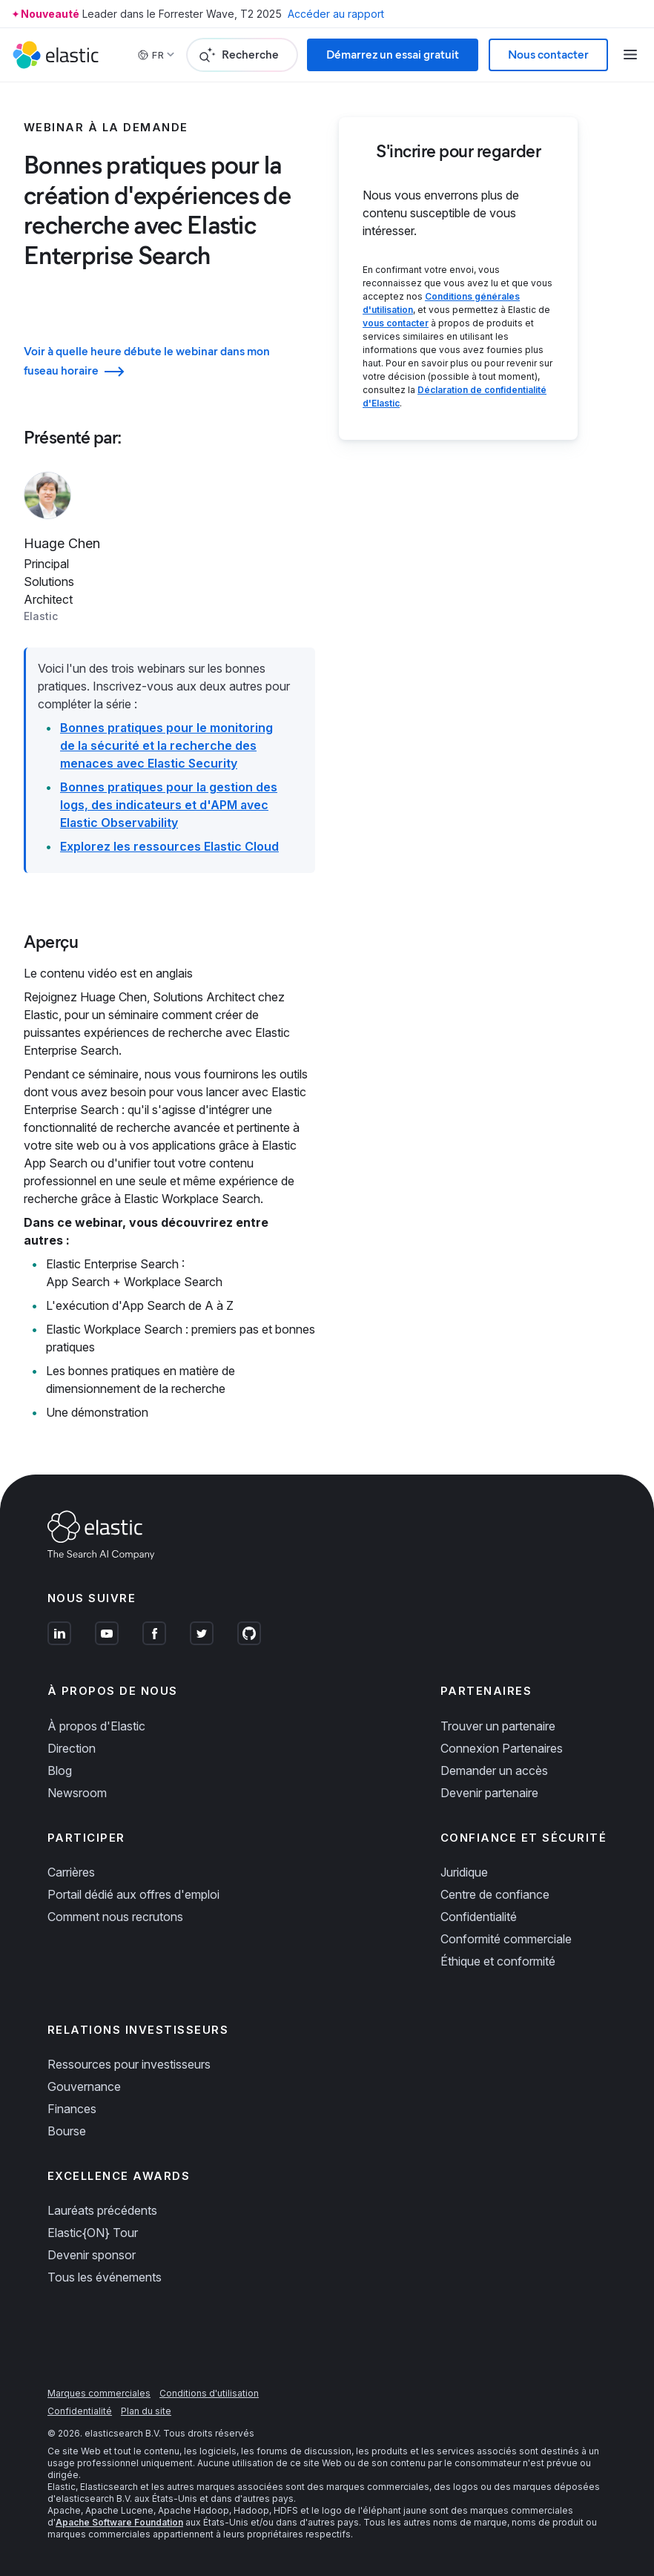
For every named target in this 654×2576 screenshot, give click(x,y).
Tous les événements (104, 2277)
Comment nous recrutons (115, 1916)
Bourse (66, 2131)
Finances (71, 2108)
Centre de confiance (494, 1894)
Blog (59, 1770)
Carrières (71, 1872)
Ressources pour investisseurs (129, 2064)
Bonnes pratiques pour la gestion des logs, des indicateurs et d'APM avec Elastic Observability (168, 805)
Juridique (464, 1872)
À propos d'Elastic (96, 1726)
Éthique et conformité (497, 1961)
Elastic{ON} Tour (92, 2232)
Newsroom (77, 1792)
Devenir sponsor (91, 2254)
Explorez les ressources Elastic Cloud (169, 846)
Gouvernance (84, 2086)
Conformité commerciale (506, 1938)
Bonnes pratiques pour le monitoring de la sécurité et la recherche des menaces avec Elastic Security (166, 745)
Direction (71, 1748)
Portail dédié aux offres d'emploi (133, 1894)
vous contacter (396, 323)
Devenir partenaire (489, 1792)
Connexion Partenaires (501, 1748)
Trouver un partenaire (497, 1726)
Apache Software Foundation (119, 2522)
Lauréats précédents (102, 2210)
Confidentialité (478, 1916)
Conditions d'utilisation (209, 2393)
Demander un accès (494, 1770)
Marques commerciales (99, 2393)
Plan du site (146, 2411)
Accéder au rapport (336, 13)
